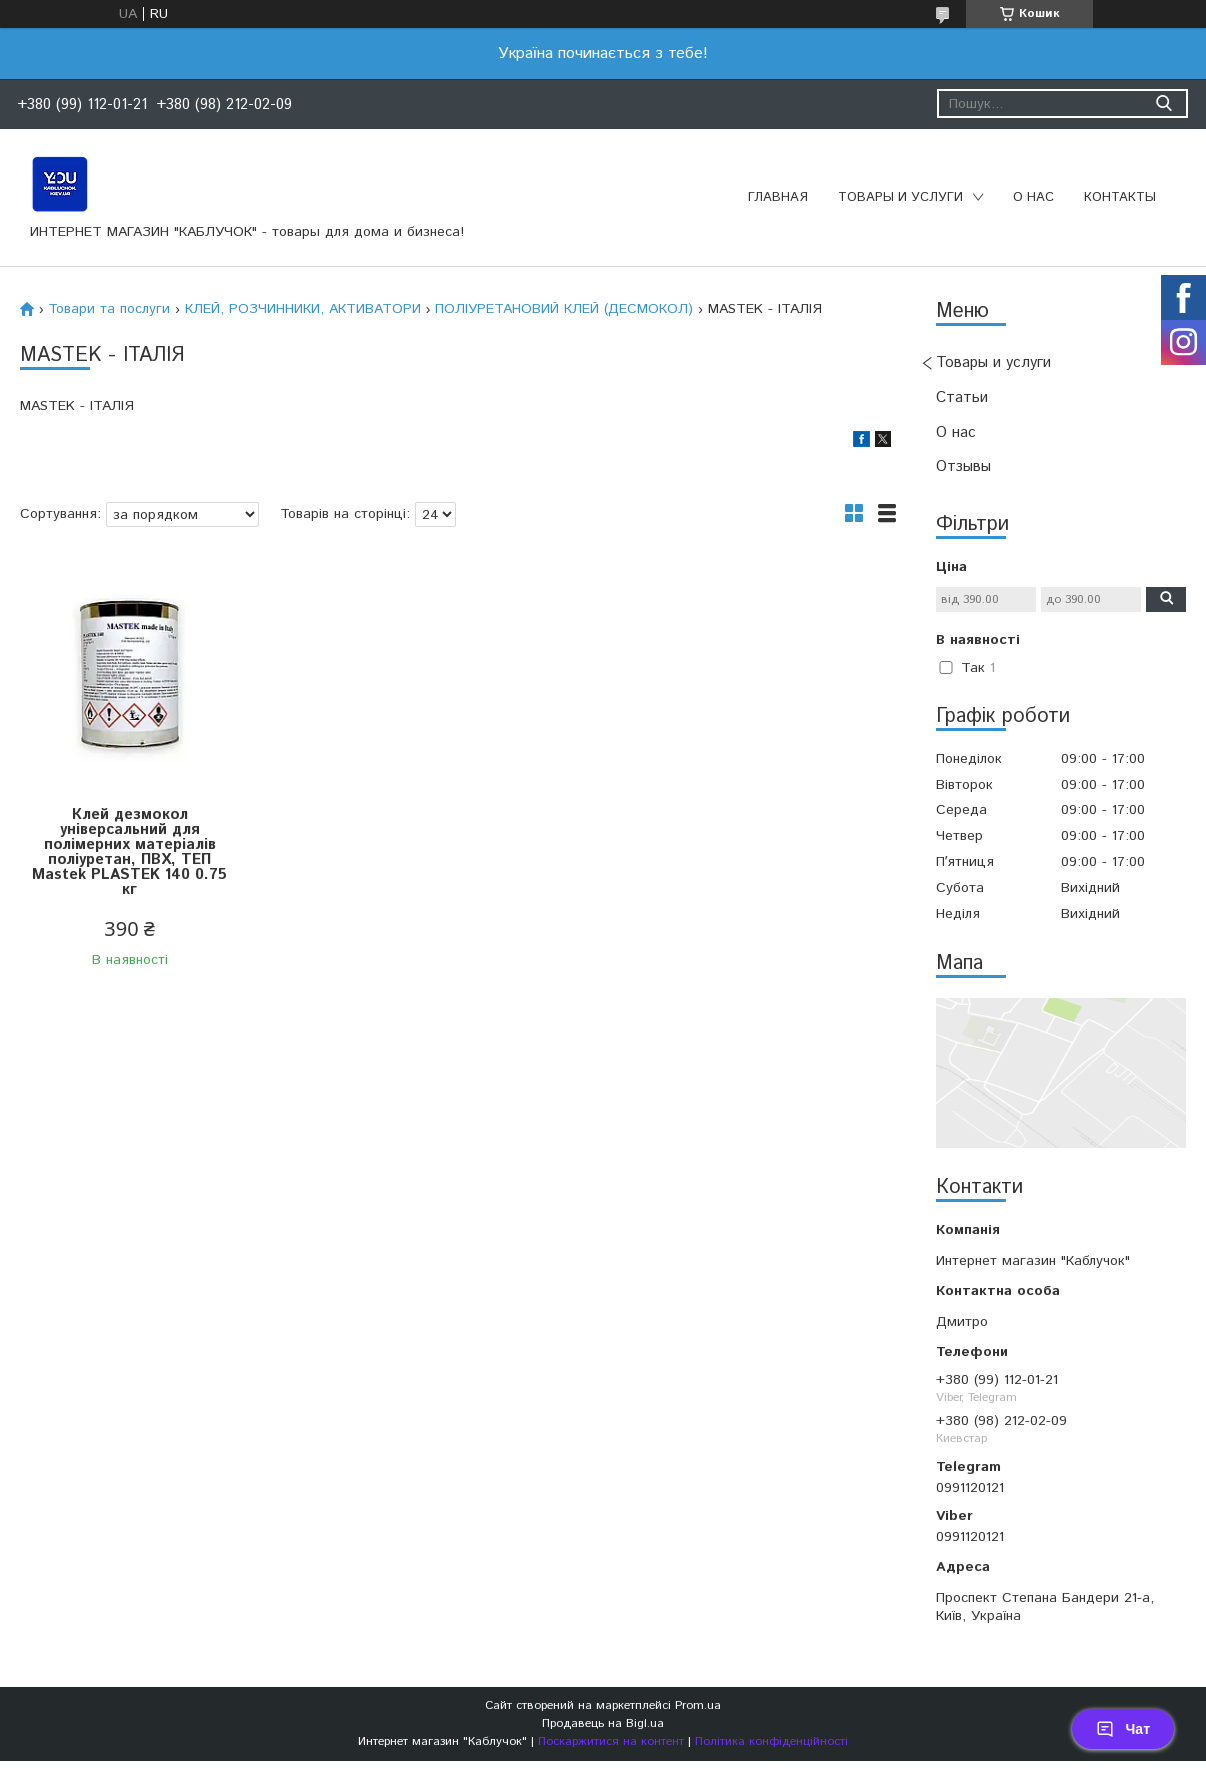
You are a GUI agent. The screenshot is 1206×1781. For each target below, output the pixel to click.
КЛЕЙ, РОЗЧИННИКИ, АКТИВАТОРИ (303, 309)
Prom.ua (698, 1705)
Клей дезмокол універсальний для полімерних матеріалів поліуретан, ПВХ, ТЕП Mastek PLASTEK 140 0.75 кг (129, 852)
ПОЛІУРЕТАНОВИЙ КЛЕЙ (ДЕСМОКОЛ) (564, 309)
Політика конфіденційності (771, 1741)
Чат (1123, 1729)
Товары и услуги (900, 197)
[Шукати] (1163, 103)
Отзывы (963, 466)
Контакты (1120, 197)
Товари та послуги (109, 309)
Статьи (962, 397)
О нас (1033, 197)
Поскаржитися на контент (611, 1741)
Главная (778, 197)
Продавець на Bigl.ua (603, 1723)
